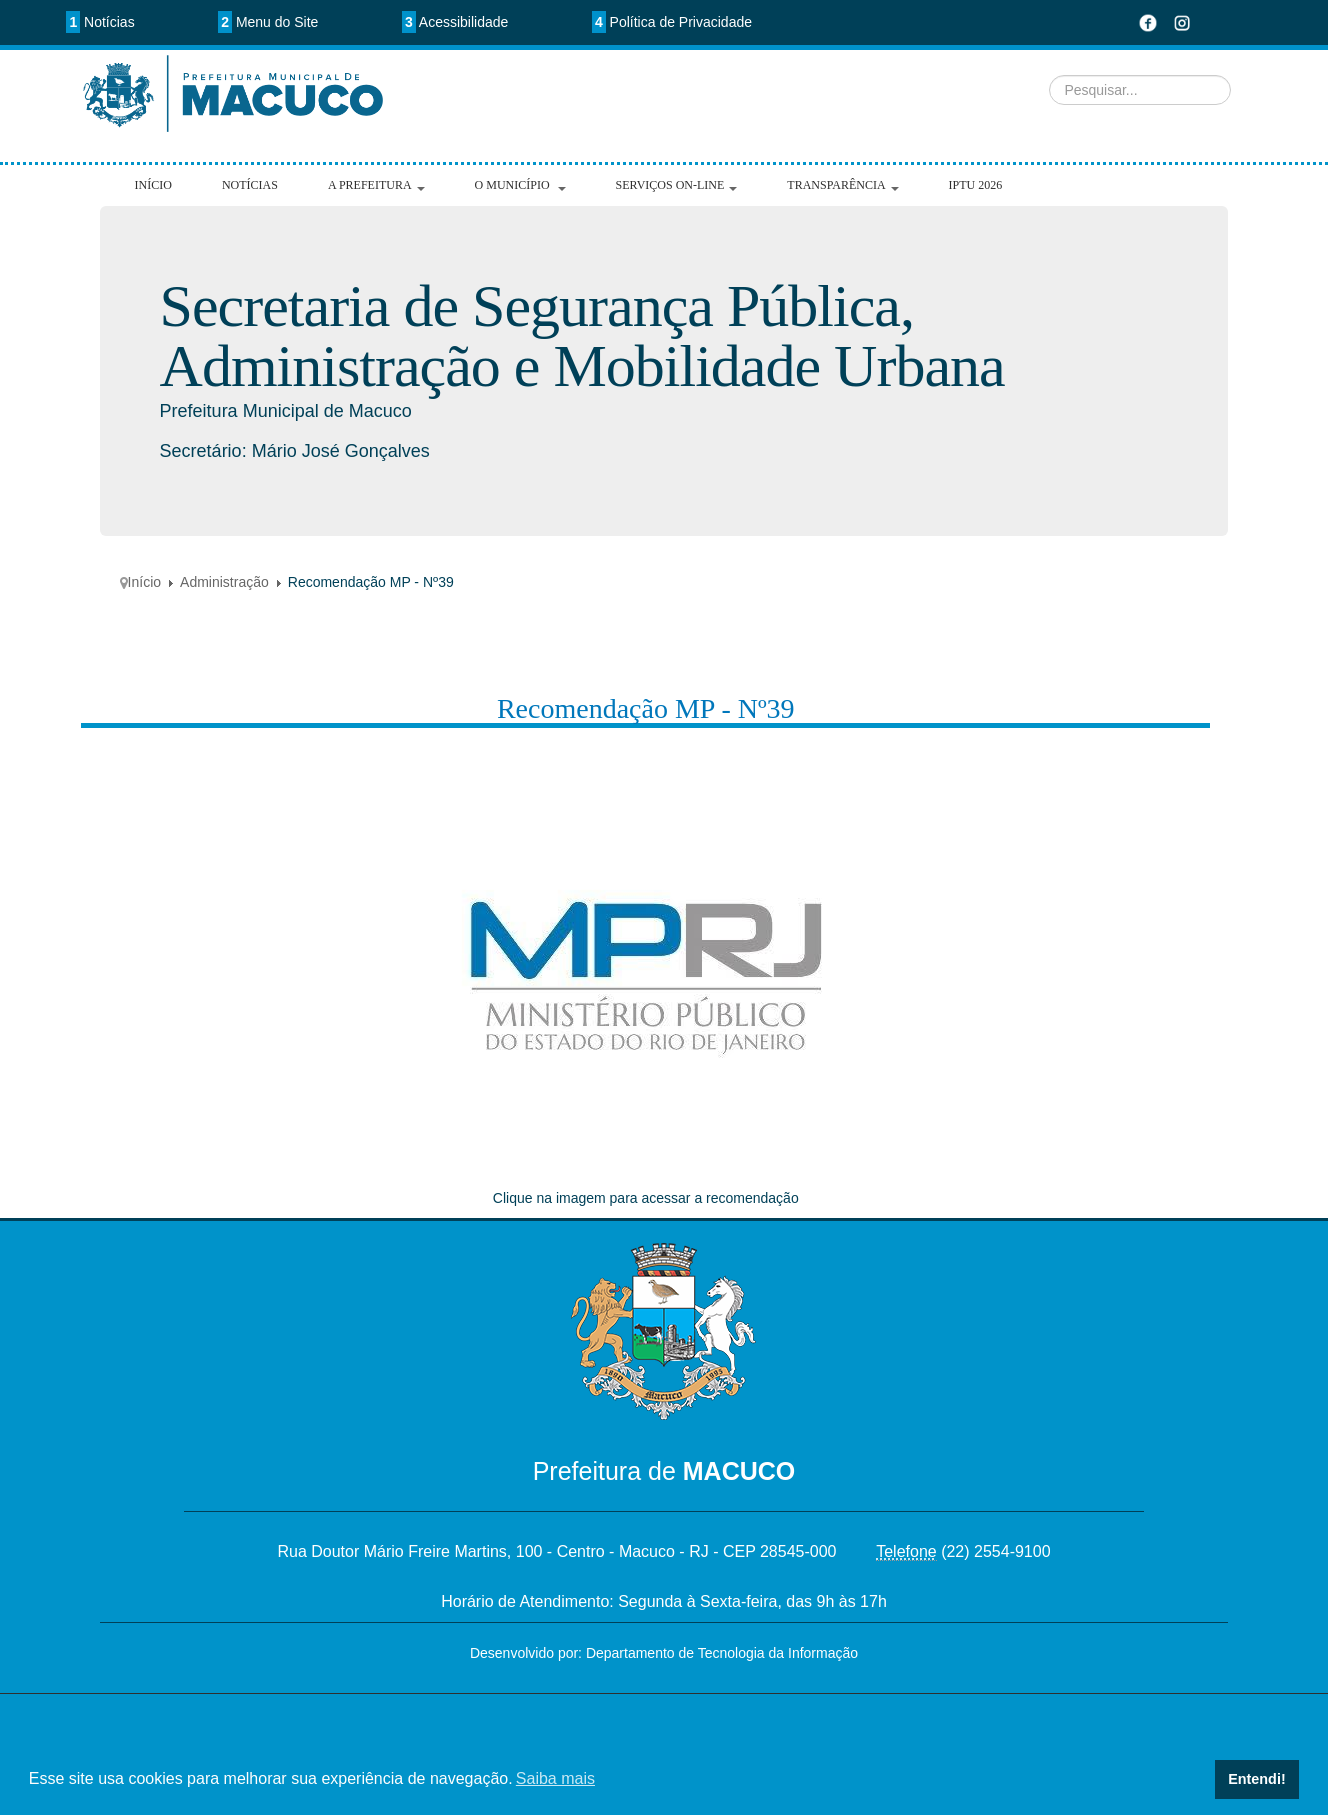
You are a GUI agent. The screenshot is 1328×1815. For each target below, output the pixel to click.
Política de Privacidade (672, 22)
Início (153, 185)
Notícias (100, 22)
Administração (224, 582)
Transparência (842, 185)
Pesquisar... (457, 50)
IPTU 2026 (976, 185)
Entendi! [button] (1257, 1779)
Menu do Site (268, 22)
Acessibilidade (455, 22)
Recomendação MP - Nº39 (646, 708)
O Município (520, 185)
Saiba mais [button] (555, 1778)
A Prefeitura (376, 185)
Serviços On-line (677, 185)
